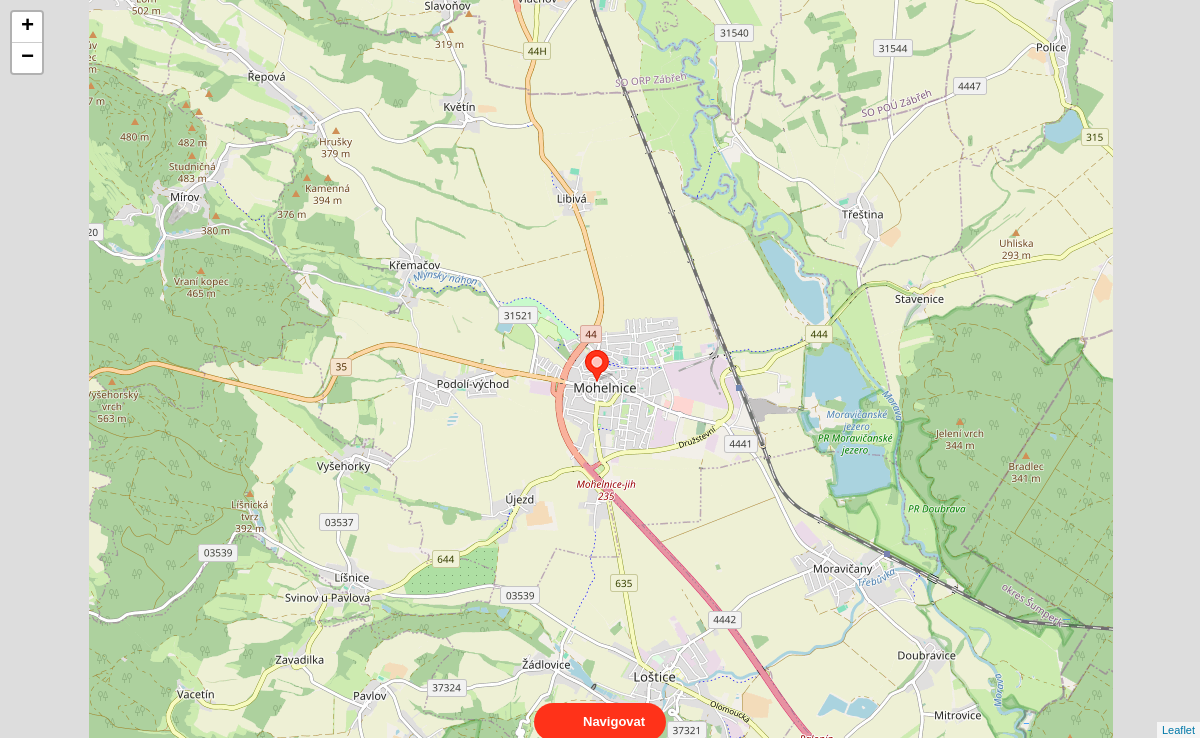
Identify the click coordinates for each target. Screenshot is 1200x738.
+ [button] (27, 27)
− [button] (27, 58)
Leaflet (1178, 712)
